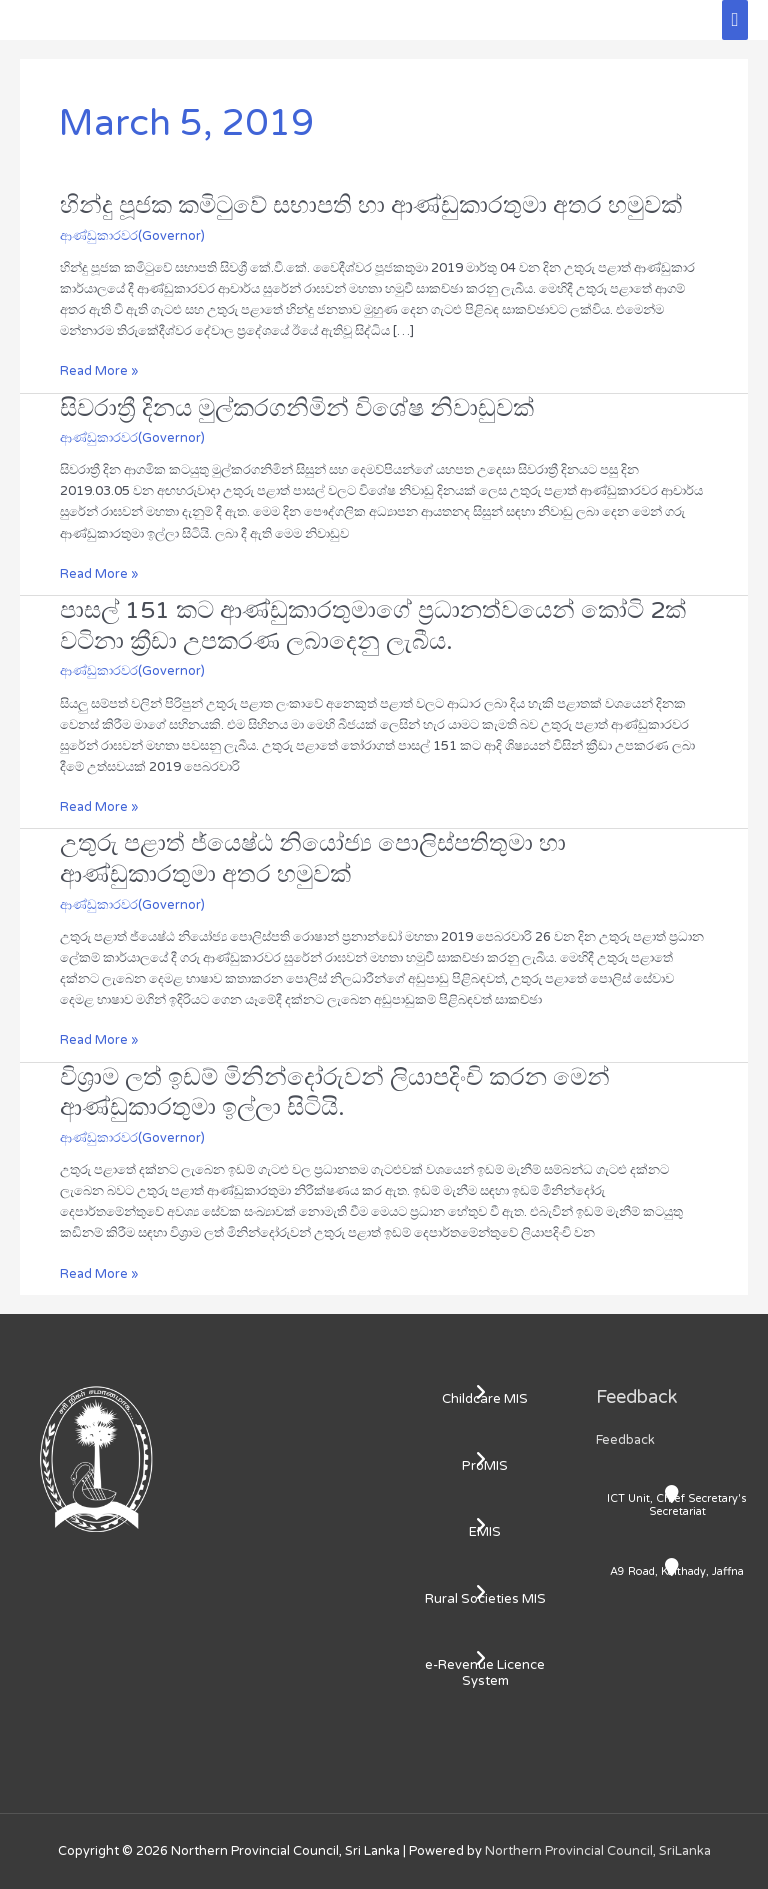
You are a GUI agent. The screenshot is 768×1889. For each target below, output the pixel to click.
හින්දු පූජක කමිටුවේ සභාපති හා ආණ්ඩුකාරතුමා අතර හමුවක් (371, 205)
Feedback (625, 1440)
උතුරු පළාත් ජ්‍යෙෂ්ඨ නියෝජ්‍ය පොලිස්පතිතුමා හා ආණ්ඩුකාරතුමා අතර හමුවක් (313, 859)
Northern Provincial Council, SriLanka (598, 1851)
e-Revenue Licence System (485, 1673)
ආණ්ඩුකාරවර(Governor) (132, 236)
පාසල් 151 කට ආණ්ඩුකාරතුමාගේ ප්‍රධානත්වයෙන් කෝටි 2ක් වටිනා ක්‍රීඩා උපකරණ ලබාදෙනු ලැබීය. (373, 626)
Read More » (99, 370)
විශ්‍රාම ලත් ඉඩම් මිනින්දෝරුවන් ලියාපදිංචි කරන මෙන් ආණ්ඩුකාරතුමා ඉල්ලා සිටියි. (335, 1093)
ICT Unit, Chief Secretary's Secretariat (677, 1505)
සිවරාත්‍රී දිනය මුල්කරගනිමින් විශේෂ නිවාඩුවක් (297, 408)
